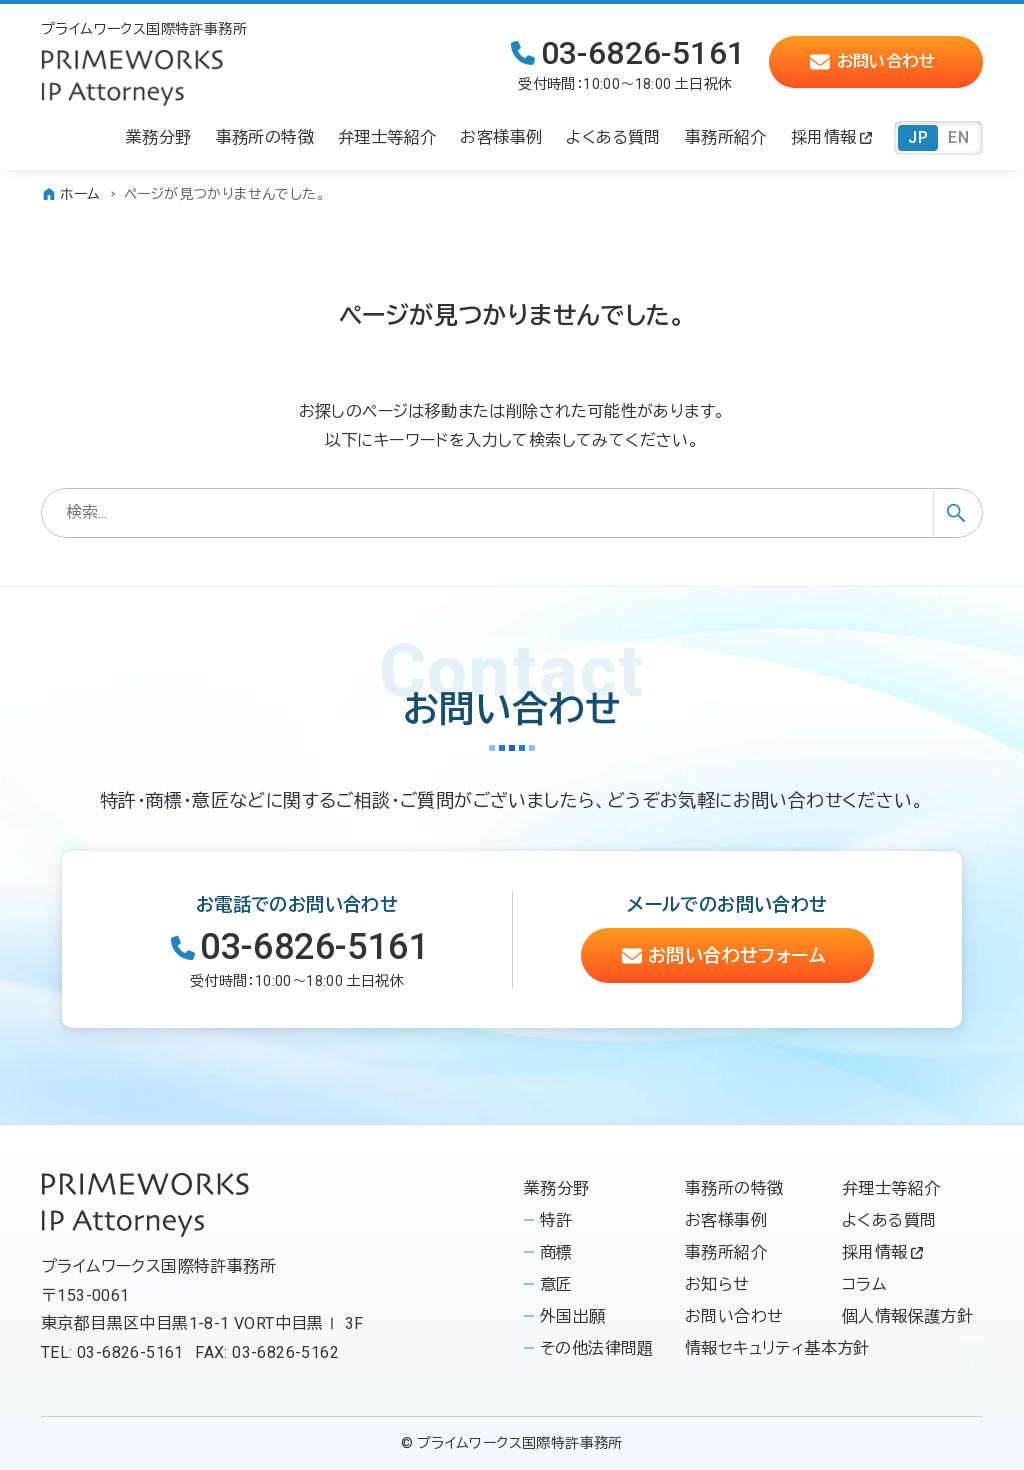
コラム (864, 1284)
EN (958, 137)
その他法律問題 (597, 1348)
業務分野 (557, 1188)
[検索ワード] (512, 513)
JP (918, 137)
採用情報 (882, 1252)
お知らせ (717, 1284)
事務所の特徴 (734, 1188)
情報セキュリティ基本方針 (777, 1348)
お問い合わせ (734, 1316)
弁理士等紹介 (891, 1188)
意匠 (556, 1284)
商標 (556, 1252)
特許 (556, 1220)
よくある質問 (889, 1220)
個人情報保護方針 (907, 1316)
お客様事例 (726, 1220)
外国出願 (573, 1316)
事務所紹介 (726, 1252)
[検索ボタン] (958, 513)
